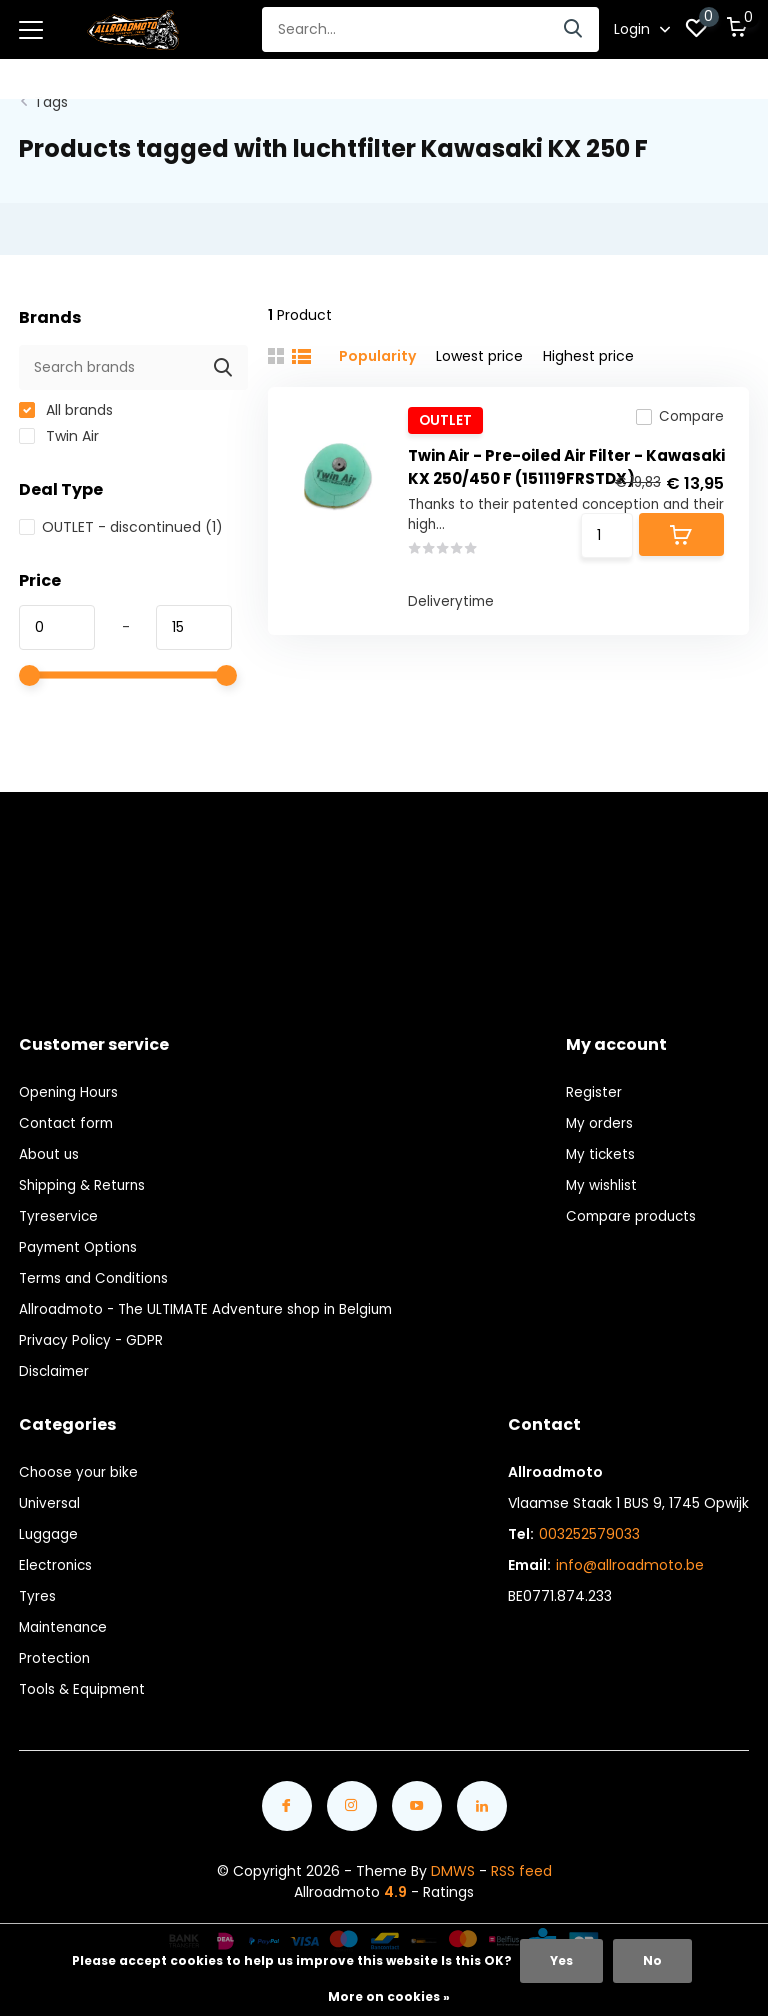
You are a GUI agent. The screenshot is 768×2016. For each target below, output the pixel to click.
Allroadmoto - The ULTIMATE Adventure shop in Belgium (213, 1301)
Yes (561, 1960)
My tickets (601, 1146)
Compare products (633, 1208)
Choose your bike (79, 1464)
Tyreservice (59, 1208)
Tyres (38, 1588)
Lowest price (479, 348)
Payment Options (80, 1239)
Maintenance (65, 1619)
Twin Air (59, 428)
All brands (66, 402)
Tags (51, 94)
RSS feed (521, 1863)
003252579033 (589, 1526)
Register (594, 1084)
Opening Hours (70, 1084)
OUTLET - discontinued (121, 519)
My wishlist (602, 1177)
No (652, 1960)
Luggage (49, 1526)
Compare (679, 414)
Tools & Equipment (85, 1681)
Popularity (377, 348)
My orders (600, 1115)
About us (50, 1146)
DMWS (453, 1863)
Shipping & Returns (84, 1177)
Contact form (68, 1115)
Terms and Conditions (96, 1270)
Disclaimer (55, 1363)
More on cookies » (389, 1996)
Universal (50, 1495)
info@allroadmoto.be (630, 1557)
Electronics (57, 1557)
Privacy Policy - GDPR (92, 1332)
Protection (55, 1650)
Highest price (588, 348)
